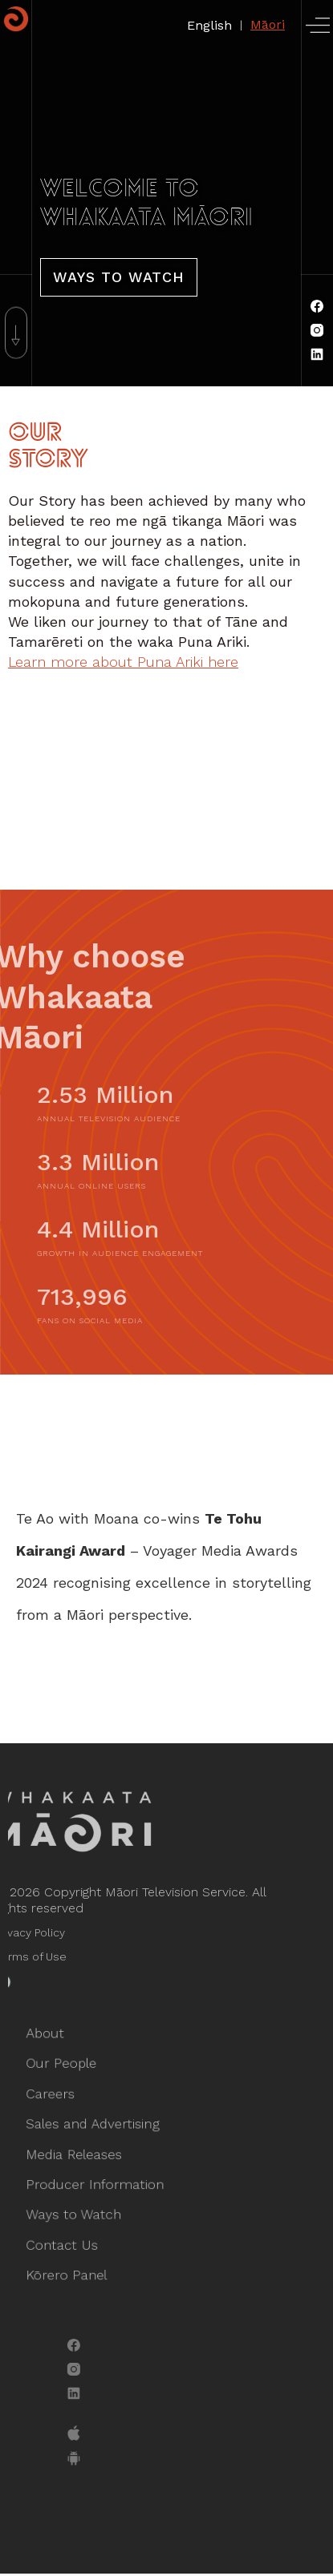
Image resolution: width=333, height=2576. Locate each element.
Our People (68, 2070)
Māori (267, 24)
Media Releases (79, 2154)
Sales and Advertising (97, 2126)
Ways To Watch (119, 277)
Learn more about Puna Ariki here (123, 661)
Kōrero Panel (73, 2266)
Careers (58, 2098)
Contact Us (68, 2238)
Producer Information (99, 2182)
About (53, 2042)
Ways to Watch (79, 2210)
